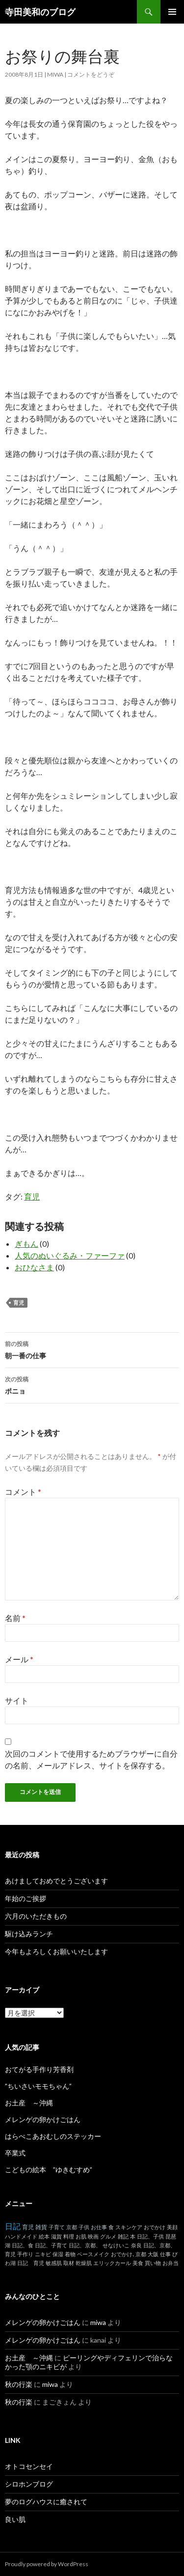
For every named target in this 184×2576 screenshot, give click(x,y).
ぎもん (26, 1243)
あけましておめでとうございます (56, 1880)
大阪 (153, 2254)
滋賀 (56, 2236)
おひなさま (34, 1267)
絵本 (44, 2236)
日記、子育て (51, 2245)
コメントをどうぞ (90, 74)
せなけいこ (116, 2245)
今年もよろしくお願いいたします (56, 1951)
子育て (57, 2227)
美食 (137, 2263)
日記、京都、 (85, 2245)
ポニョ (92, 1384)
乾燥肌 (84, 2263)
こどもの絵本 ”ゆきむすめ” (48, 2169)
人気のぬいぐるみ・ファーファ (70, 1255)
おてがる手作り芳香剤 (39, 2069)
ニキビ (43, 2254)
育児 (32, 1196)
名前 (15, 1618)
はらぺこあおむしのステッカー (53, 2136)
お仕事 (99, 2227)
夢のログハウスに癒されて (46, 2501)
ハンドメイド (21, 2236)
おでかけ (154, 2227)
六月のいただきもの (36, 1916)
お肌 (81, 2236)
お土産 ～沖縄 (29, 2103)
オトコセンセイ (29, 2466)
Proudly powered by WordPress (46, 2564)
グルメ (108, 2236)
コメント (23, 1491)
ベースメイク (93, 2254)
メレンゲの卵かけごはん (42, 2119)
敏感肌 (54, 2263)
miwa (55, 74)
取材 (68, 2263)
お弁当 (170, 2263)
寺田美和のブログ (40, 11)
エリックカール (112, 2263)
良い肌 (15, 2519)
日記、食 (22, 2245)
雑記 (123, 2236)
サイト (16, 1700)
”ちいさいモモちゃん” (42, 2086)
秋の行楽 (18, 2384)
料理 (68, 2236)
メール (19, 1659)
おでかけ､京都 (128, 2254)
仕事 (165, 2254)
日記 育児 (30, 2263)
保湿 (58, 2254)
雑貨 (41, 2226)
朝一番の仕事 (92, 1349)
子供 (84, 2227)
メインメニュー (172, 12)
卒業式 (15, 2153)
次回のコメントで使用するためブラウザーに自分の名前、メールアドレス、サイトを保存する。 (91, 1759)
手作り (25, 2254)
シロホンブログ (29, 2484)
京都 (71, 2227)
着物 (70, 2254)
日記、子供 (150, 2236)
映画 (93, 2236)
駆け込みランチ (29, 1934)
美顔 (172, 2227)
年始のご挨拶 (25, 1898)
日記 (13, 2226)
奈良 (136, 2245)
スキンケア (128, 2227)
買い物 (153, 2263)
